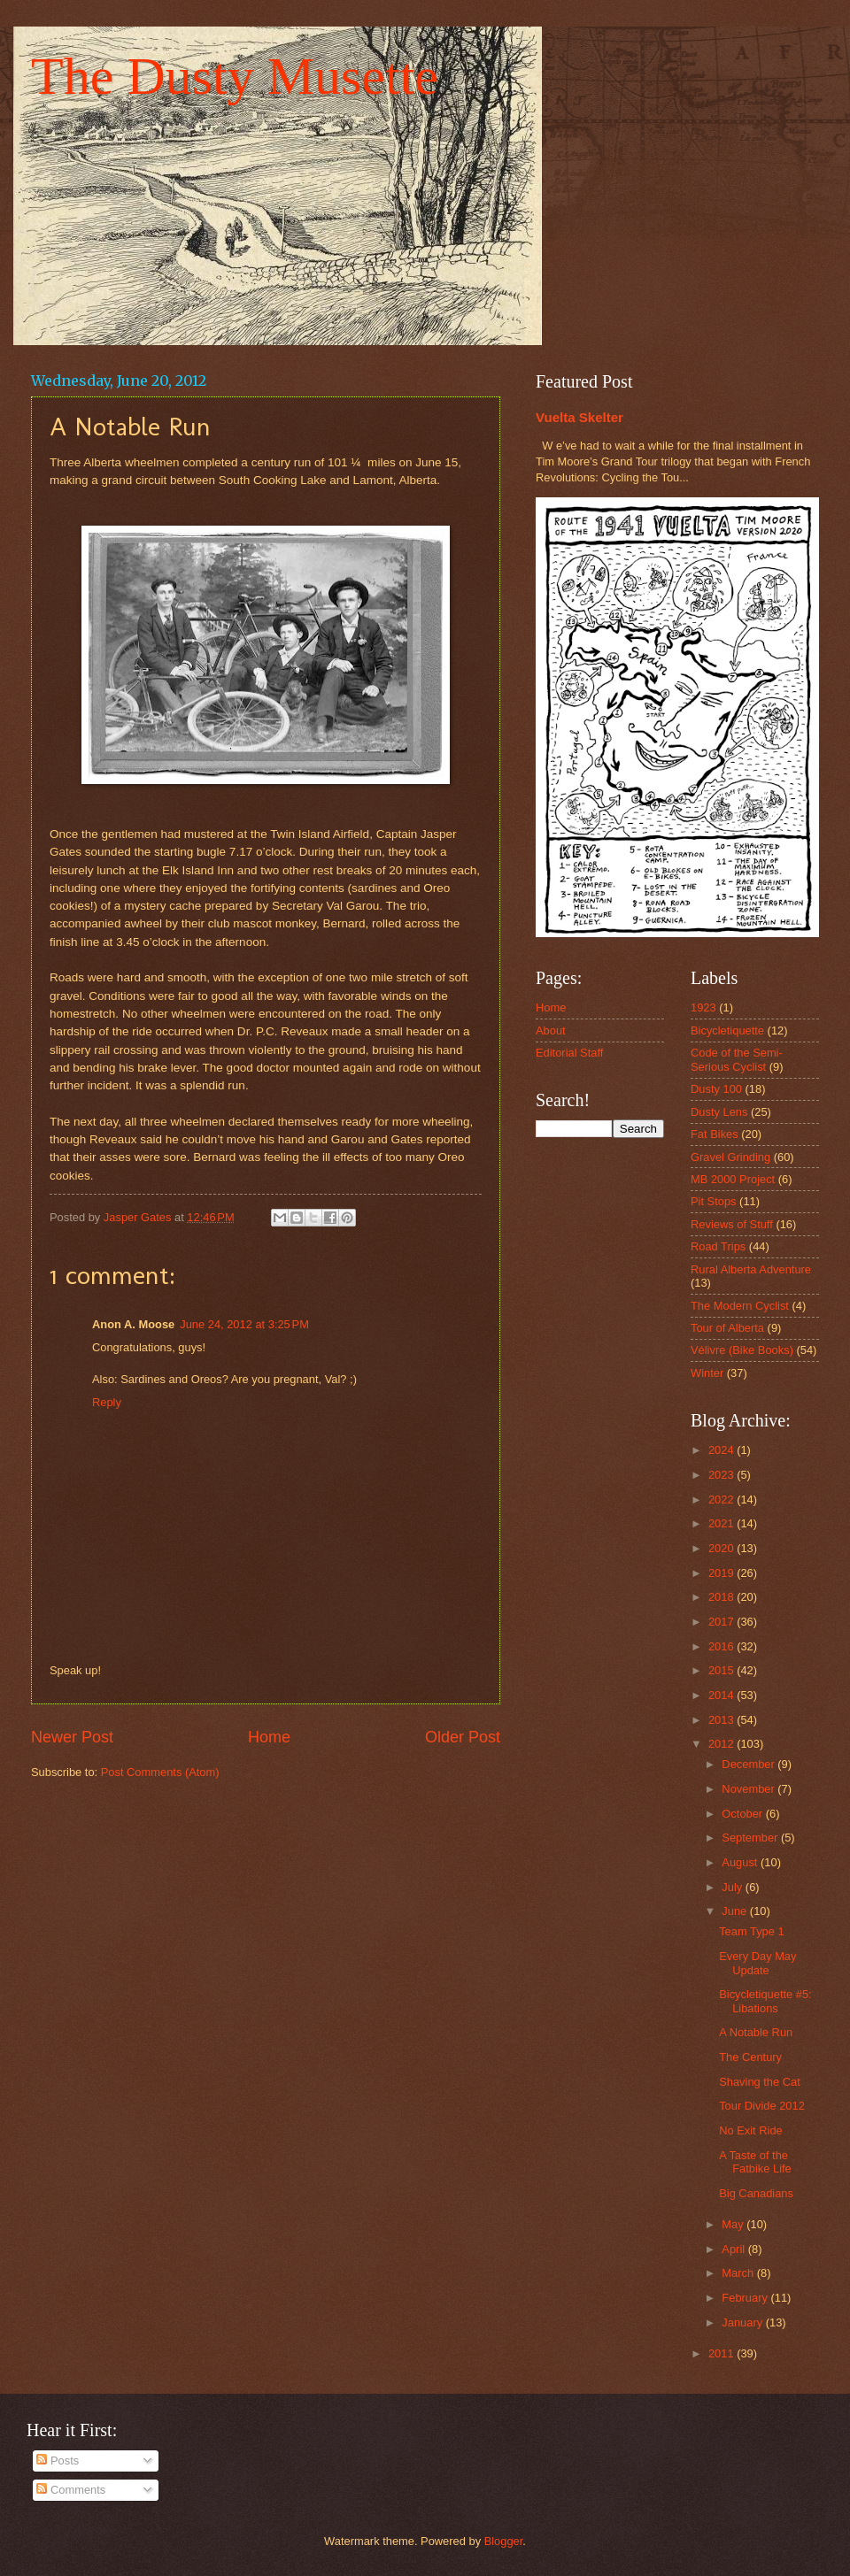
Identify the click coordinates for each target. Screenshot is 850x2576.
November (749, 1789)
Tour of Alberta (727, 1327)
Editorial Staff (569, 1052)
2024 (722, 1450)
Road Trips (718, 1246)
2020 (722, 1548)
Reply (106, 1402)
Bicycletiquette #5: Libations (765, 2001)
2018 (722, 1596)
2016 (722, 1646)
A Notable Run (755, 2032)
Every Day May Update (757, 1962)
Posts (57, 2460)
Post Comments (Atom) (160, 1772)
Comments (70, 2489)
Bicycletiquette (727, 1030)
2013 (722, 1719)
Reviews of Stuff (732, 1224)
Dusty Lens (719, 1112)
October (743, 1813)
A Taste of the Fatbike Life (755, 2162)
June (736, 1911)
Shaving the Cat (759, 2081)
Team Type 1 (751, 1931)
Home (269, 1737)
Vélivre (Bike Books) (742, 1350)
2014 (722, 1695)
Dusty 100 (716, 1089)
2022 (722, 1499)
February (746, 2297)
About (551, 1030)
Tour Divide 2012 (762, 2105)
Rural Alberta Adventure (751, 1269)
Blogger (503, 2541)
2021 (722, 1523)
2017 (722, 1621)
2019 (722, 1573)
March (739, 2273)
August (741, 1862)
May (734, 2224)
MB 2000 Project (733, 1179)
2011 (722, 2353)
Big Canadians (756, 2193)
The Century (750, 2057)
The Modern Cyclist (740, 1305)
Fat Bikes (714, 1134)
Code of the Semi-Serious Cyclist (737, 1059)
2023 (722, 1474)
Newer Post (72, 1737)
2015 (722, 1670)
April (734, 2249)
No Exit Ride (751, 2130)
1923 (703, 1007)
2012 (722, 1743)
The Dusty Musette (234, 76)
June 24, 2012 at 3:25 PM (244, 1324)
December (749, 1764)
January (743, 2322)
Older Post (462, 1737)
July (733, 1887)
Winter (707, 1373)
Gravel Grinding (730, 1157)
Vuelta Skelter (579, 417)
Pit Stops (714, 1201)
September (751, 1837)
